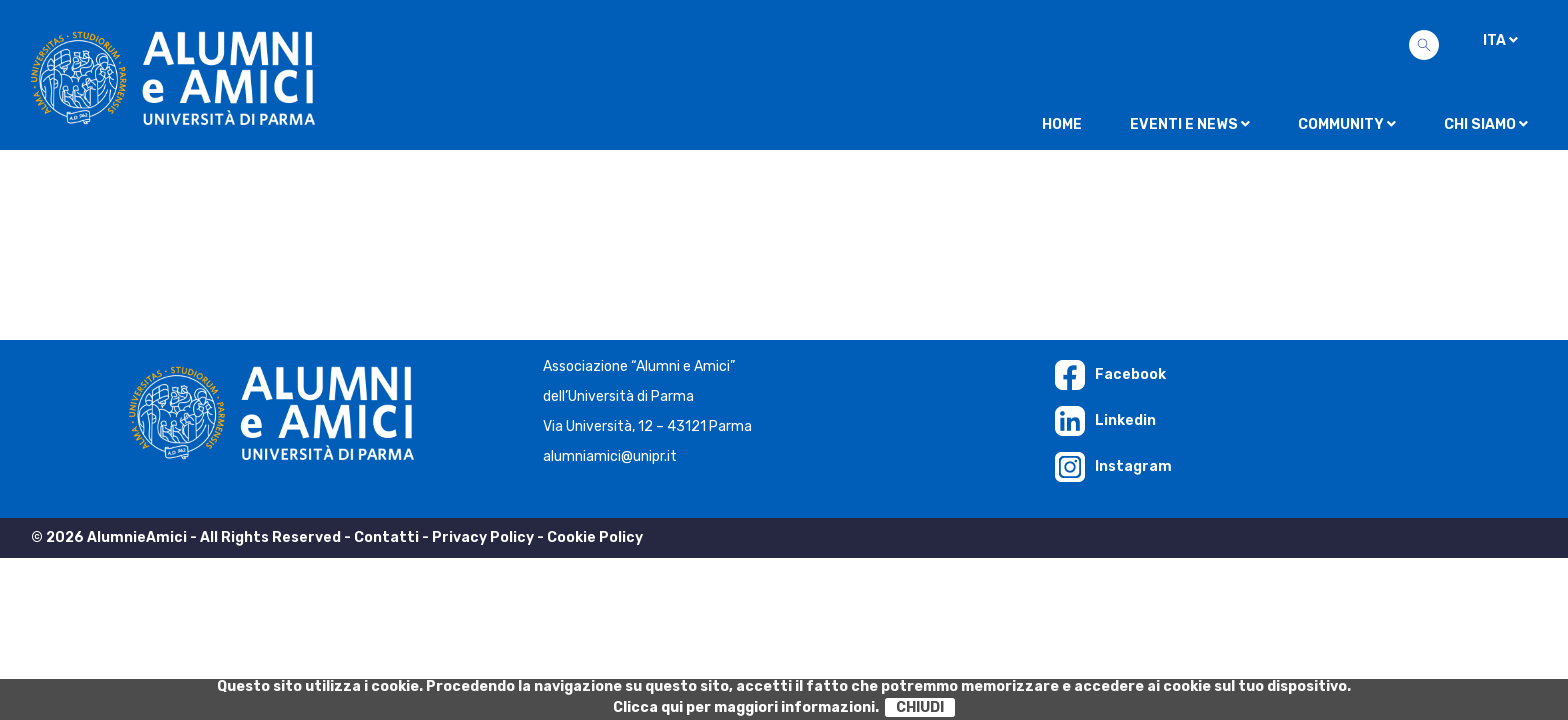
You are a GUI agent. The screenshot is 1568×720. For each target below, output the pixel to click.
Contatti (386, 537)
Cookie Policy (595, 537)
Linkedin (1105, 420)
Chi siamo (1486, 124)
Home (1062, 124)
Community (1347, 124)
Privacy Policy (483, 537)
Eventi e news (1190, 124)
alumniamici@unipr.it (610, 456)
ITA (1500, 40)
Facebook (1110, 374)
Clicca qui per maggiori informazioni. (746, 707)
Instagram (1113, 466)
